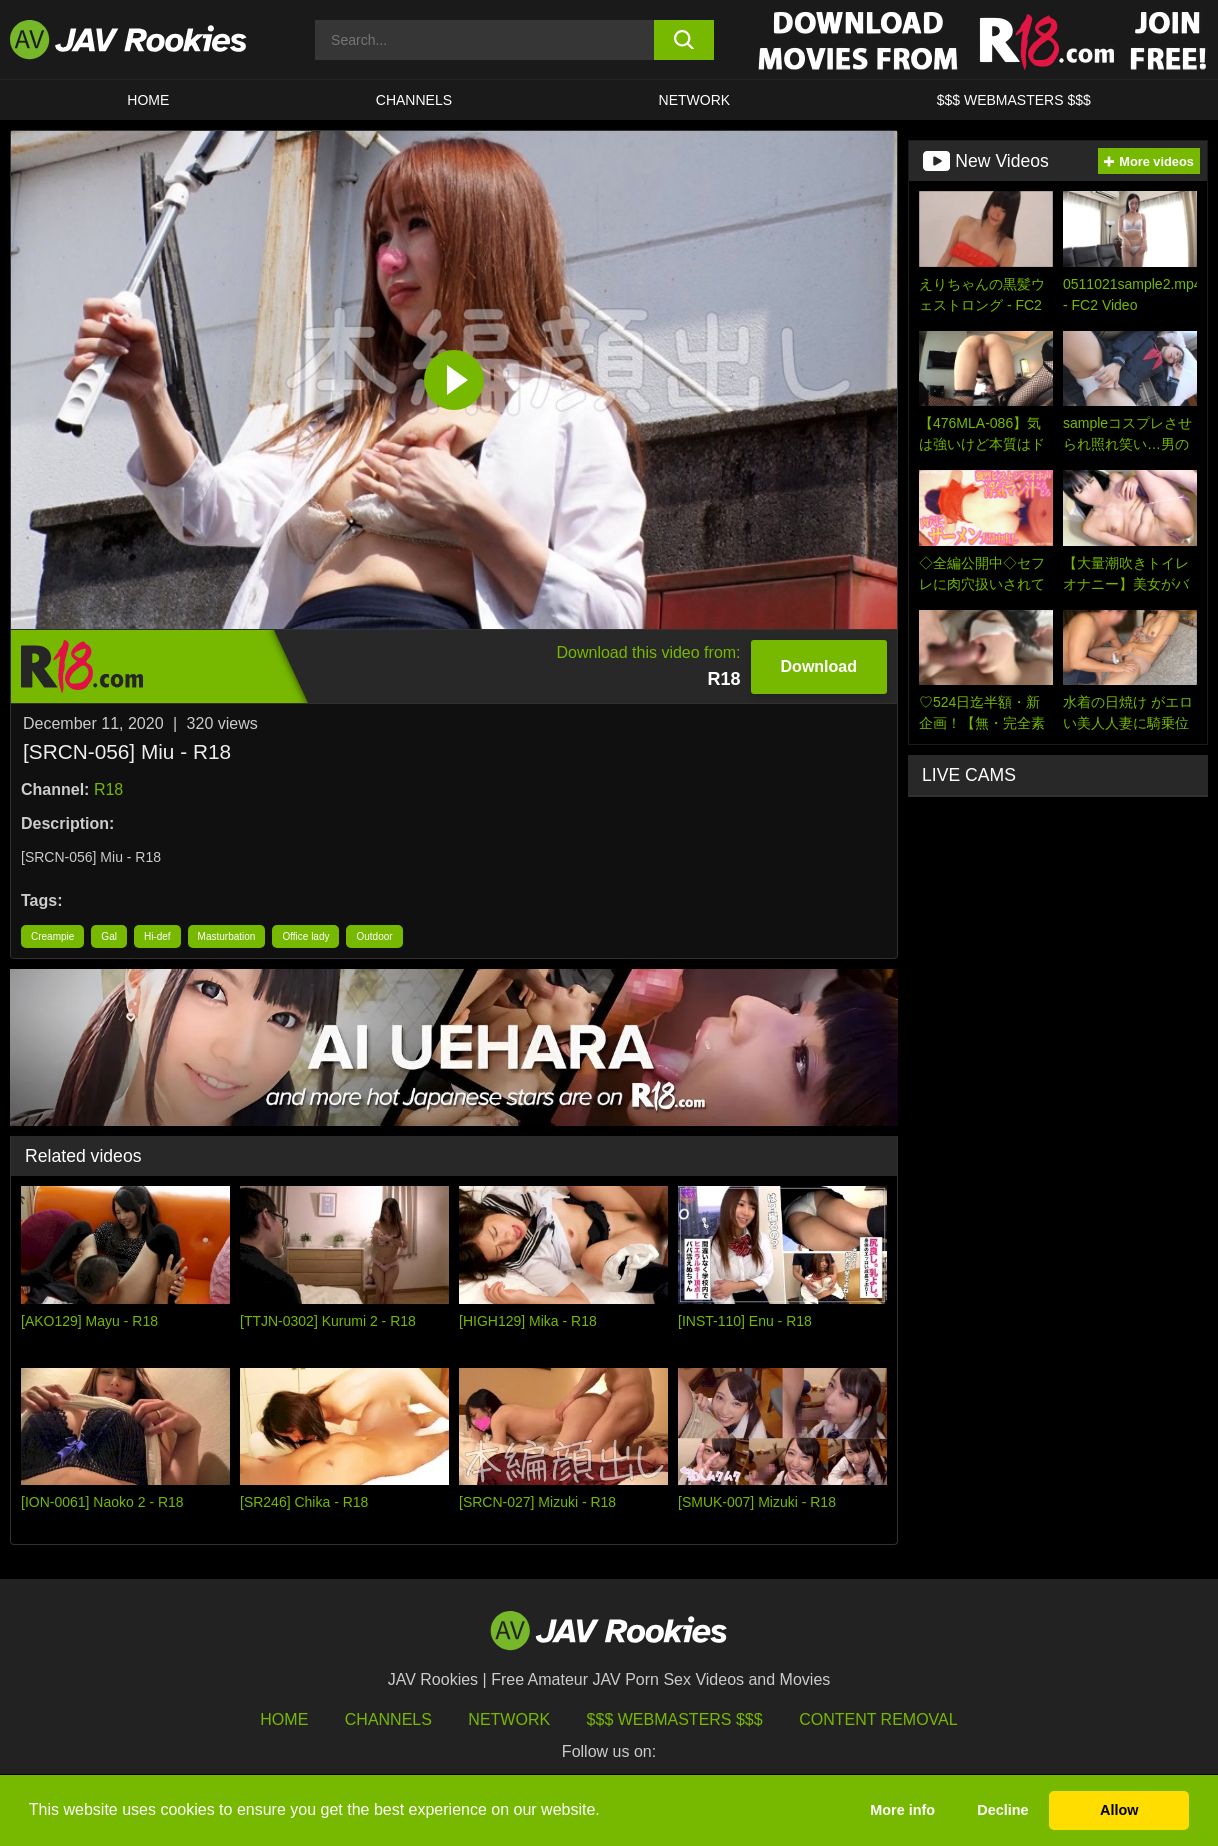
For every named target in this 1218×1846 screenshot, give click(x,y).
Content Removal (878, 1719)
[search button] (684, 40)
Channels (414, 100)
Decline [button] (1002, 1810)
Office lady (305, 936)
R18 (108, 789)
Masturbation (227, 936)
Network (695, 100)
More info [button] (902, 1810)
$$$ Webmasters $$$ (675, 1719)
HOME (148, 100)
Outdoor (374, 936)
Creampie (52, 936)
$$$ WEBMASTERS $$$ (1014, 100)
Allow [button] (1119, 1810)
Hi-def (157, 936)
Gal (109, 936)
